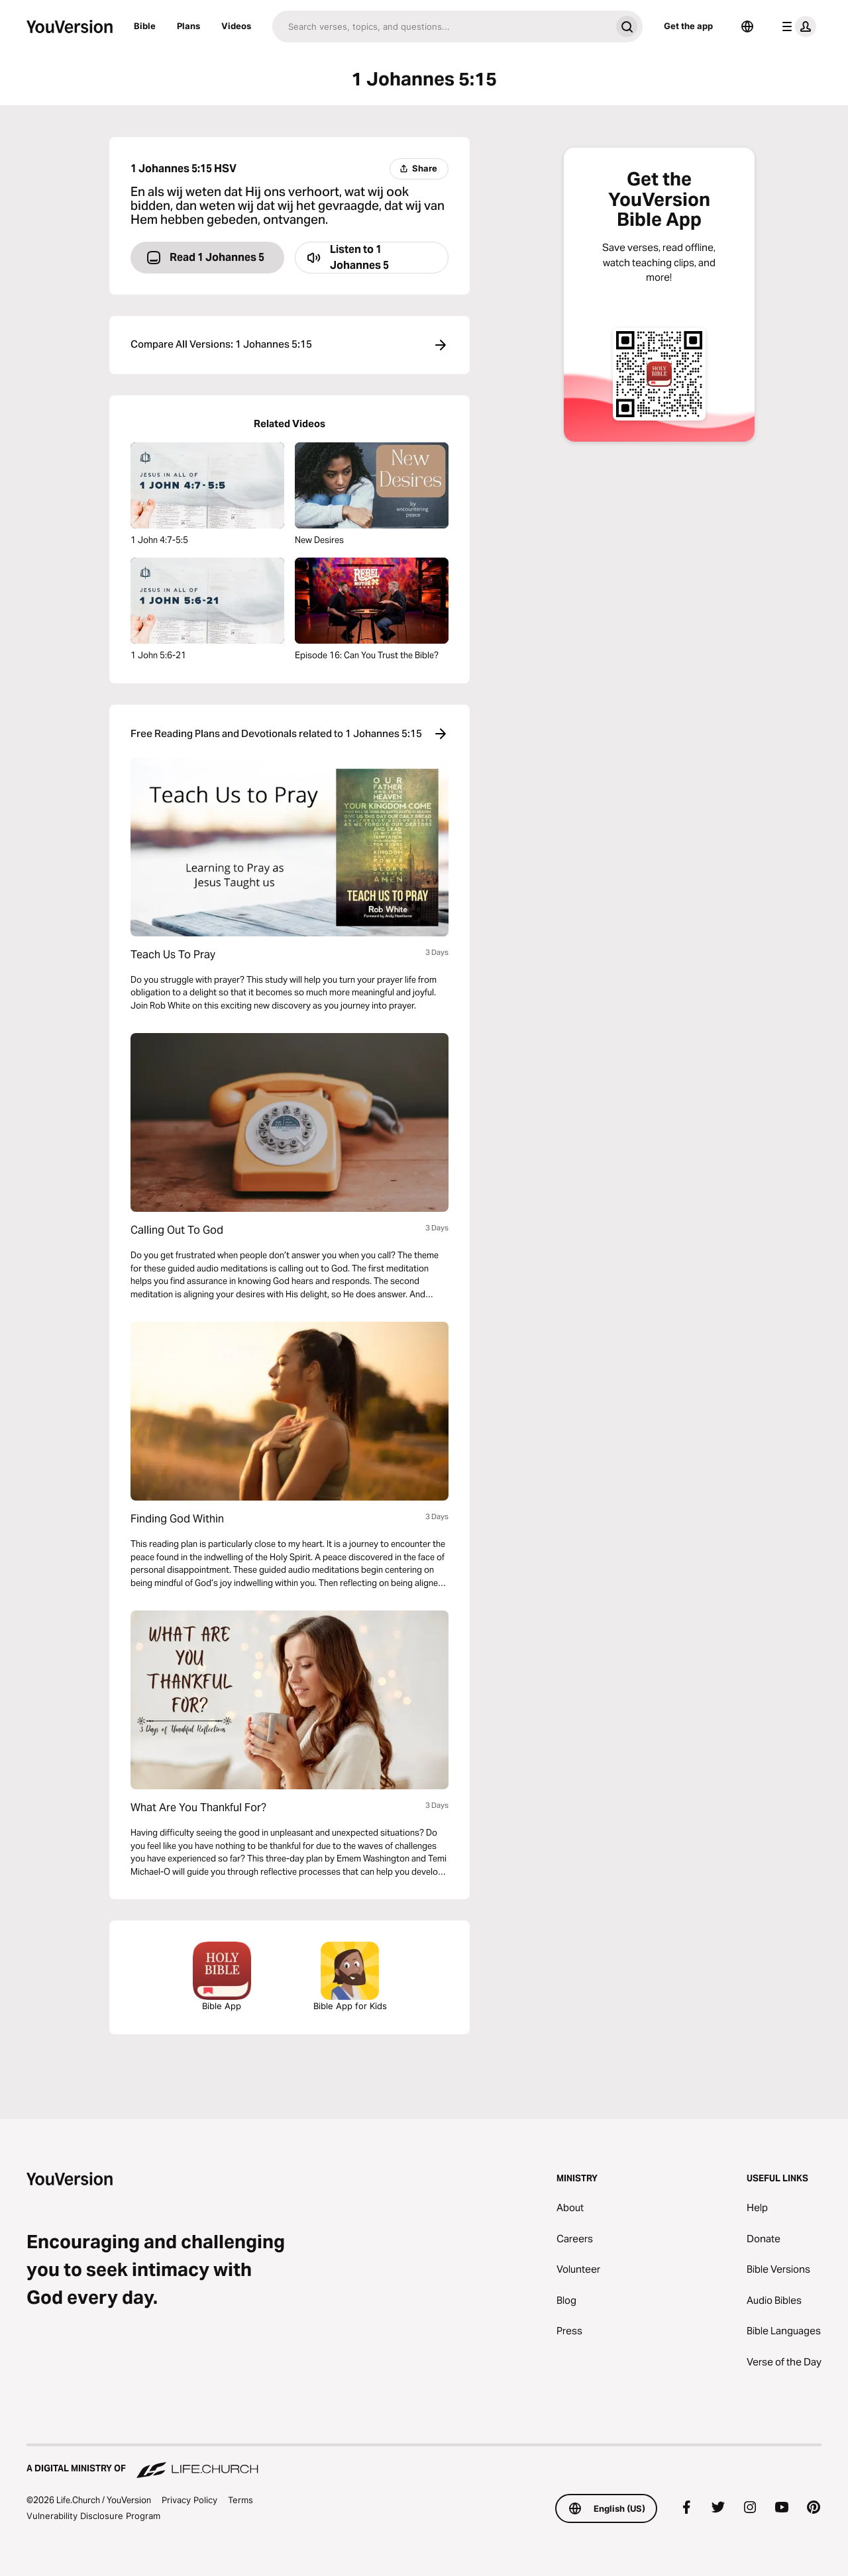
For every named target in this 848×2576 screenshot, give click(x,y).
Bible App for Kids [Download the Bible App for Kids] (350, 1976)
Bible (145, 26)
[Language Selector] (747, 26)
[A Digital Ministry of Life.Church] (424, 2462)
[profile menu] (796, 26)
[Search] (441, 26)
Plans (188, 26)
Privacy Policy (189, 2500)
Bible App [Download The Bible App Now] (222, 1976)
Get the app (688, 26)
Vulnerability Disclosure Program (93, 2515)
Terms (240, 2500)
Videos (236, 26)
